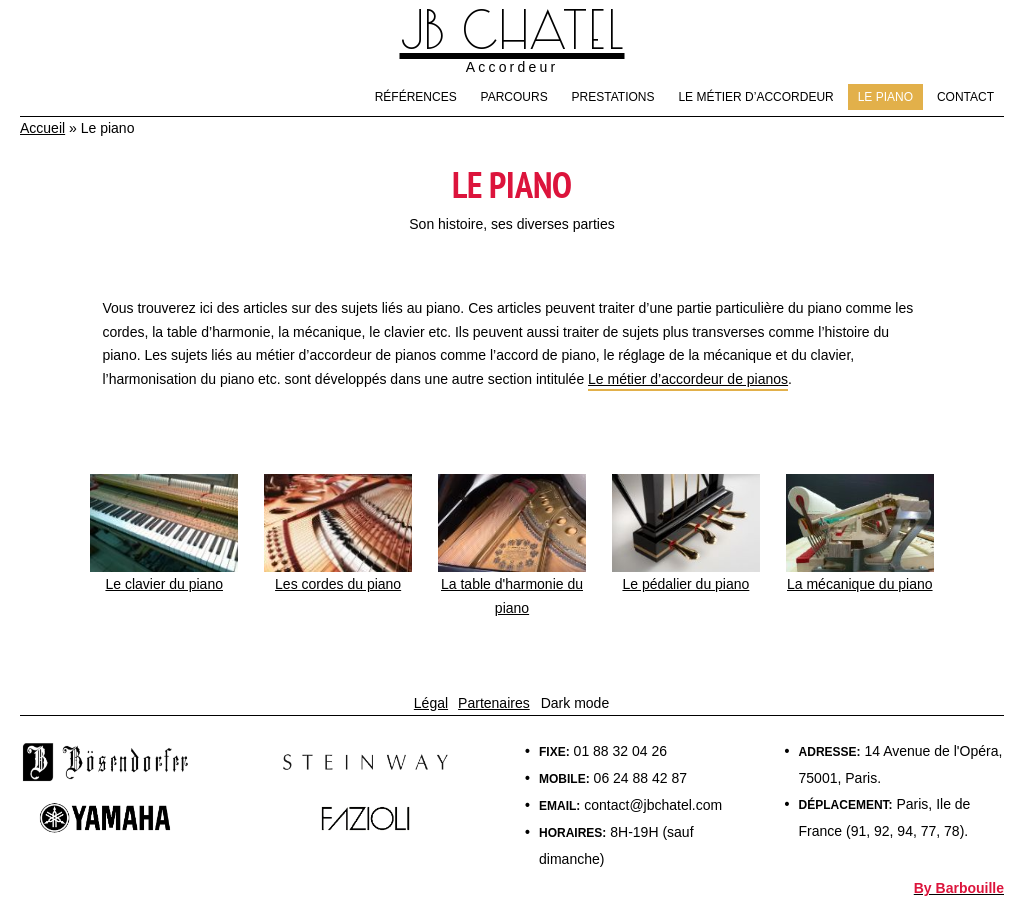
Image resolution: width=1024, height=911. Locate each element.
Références (416, 97)
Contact (965, 97)
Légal (431, 703)
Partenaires (494, 703)
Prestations (613, 97)
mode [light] (591, 703)
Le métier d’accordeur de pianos (688, 379)
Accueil (42, 128)
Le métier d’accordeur (755, 97)
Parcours (514, 97)
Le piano (885, 97)
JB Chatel (512, 31)
